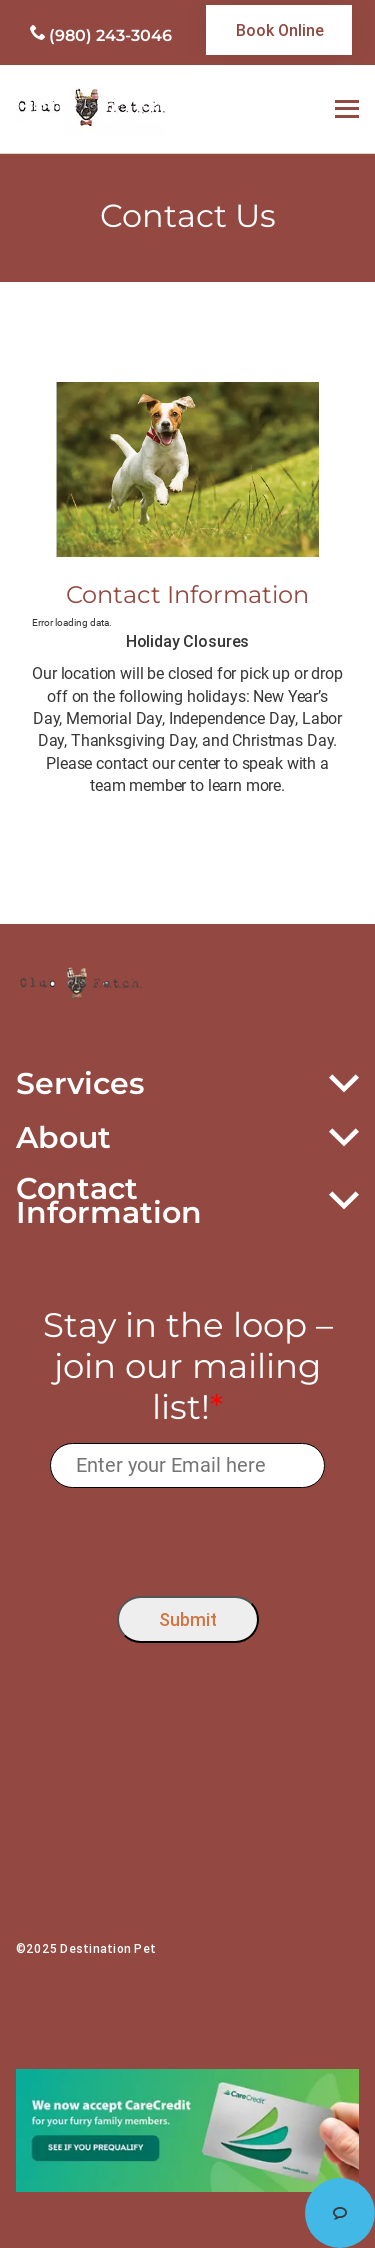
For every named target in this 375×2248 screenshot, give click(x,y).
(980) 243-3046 (110, 35)
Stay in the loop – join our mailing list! (188, 1366)
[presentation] (187, 1536)
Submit (188, 1619)
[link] (279, 30)
